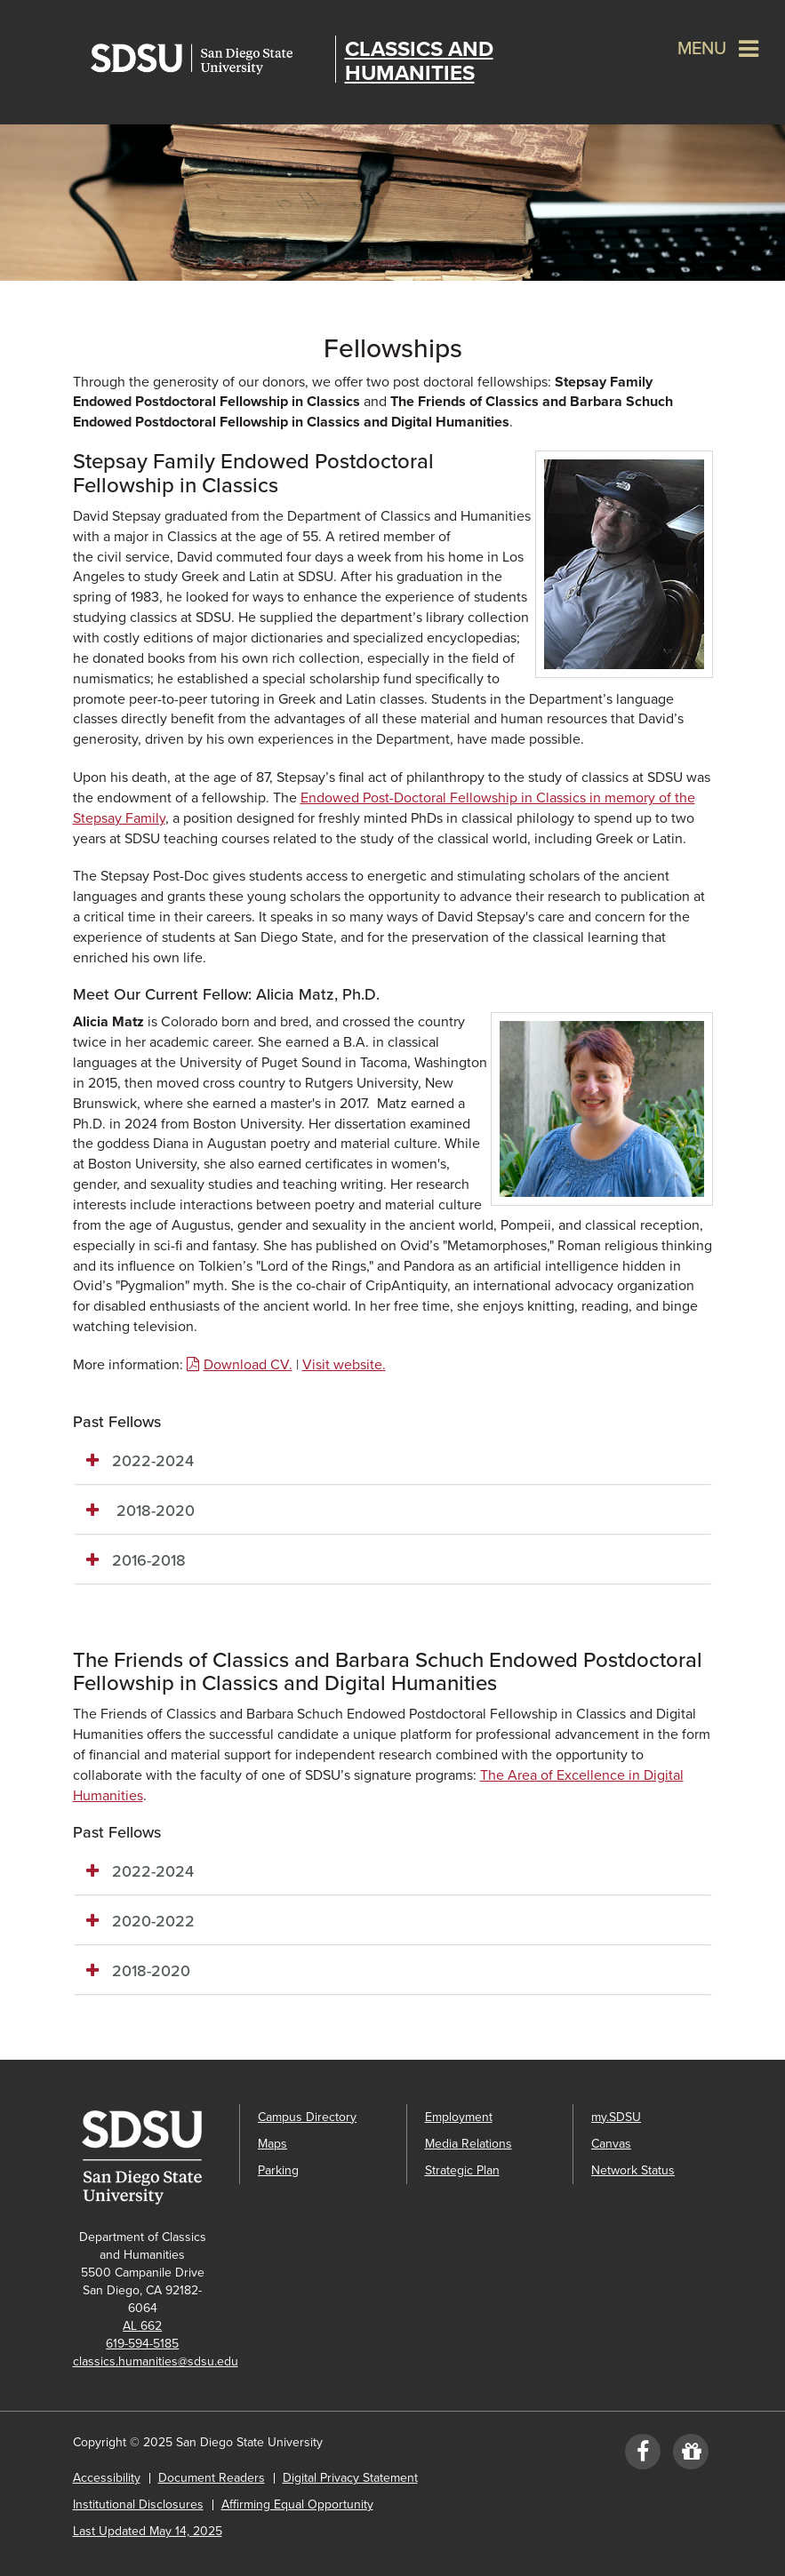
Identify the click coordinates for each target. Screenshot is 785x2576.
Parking (278, 2170)
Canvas (611, 2143)
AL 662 (142, 2325)
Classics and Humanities (419, 61)
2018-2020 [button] (153, 1510)
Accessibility (106, 2477)
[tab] (393, 1462)
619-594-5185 (142, 2343)
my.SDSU (616, 2117)
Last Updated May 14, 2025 (147, 2531)
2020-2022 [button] (153, 1921)
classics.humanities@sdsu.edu (155, 2361)
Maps (272, 2143)
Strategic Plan (462, 2170)
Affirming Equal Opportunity (297, 2504)
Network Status (633, 2170)
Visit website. (344, 1365)
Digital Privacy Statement (350, 2477)
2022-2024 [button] (153, 1461)
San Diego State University (208, 59)
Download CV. (248, 1365)
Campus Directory (307, 2117)
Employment (459, 2117)
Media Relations (468, 2143)
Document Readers (211, 2477)
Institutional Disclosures (138, 2504)
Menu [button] (701, 49)
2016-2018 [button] (149, 1560)
